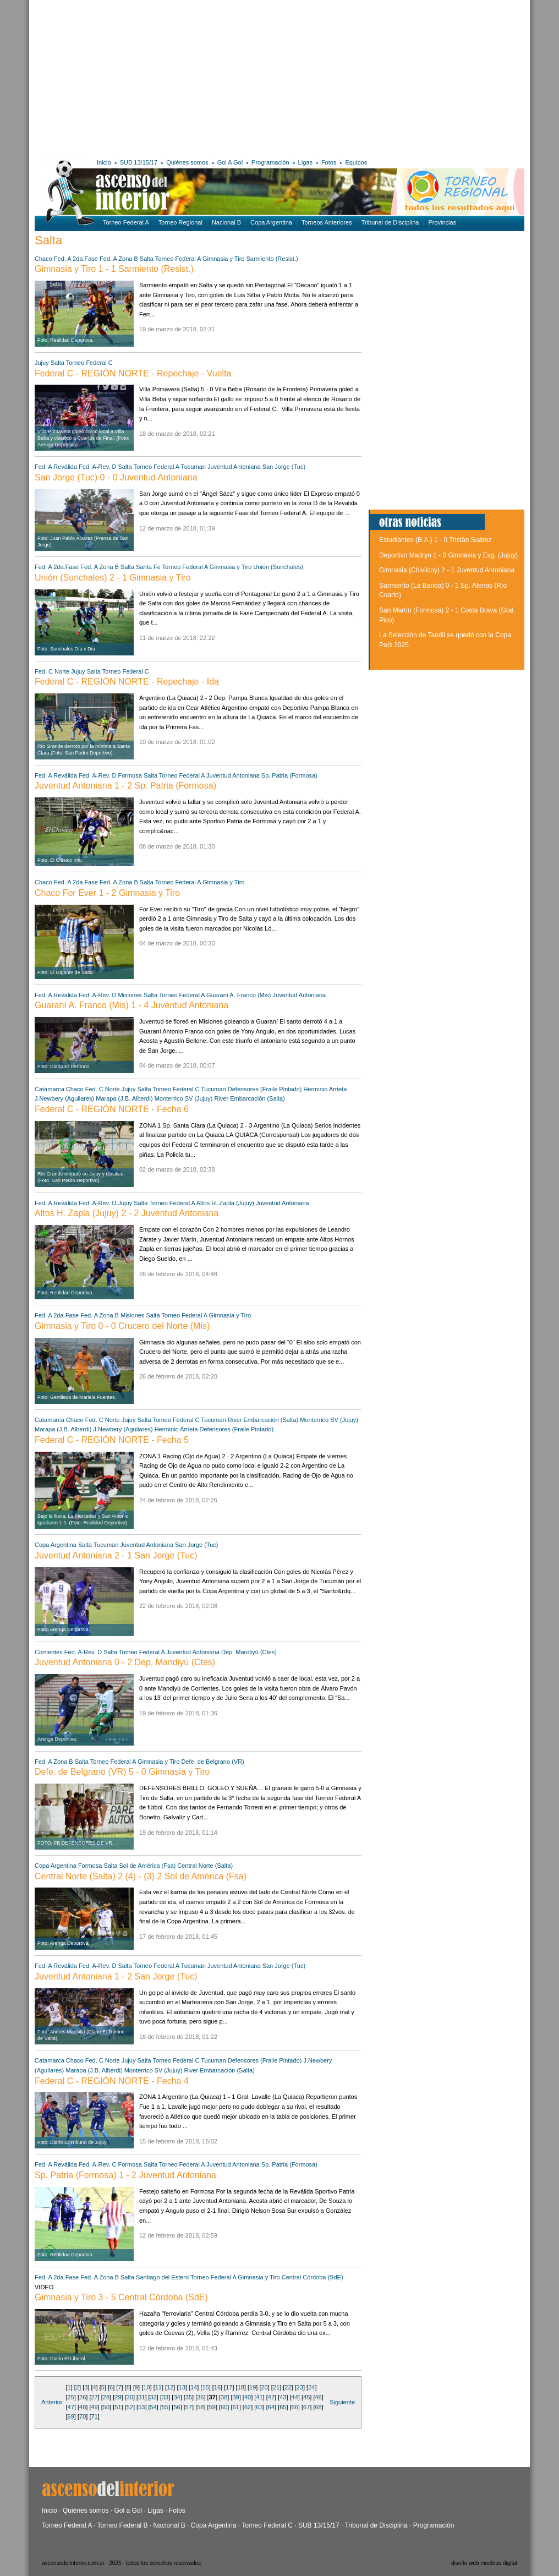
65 (283, 2407)
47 (71, 2407)
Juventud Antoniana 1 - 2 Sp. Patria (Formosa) (125, 785)
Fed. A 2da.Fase (76, 258)
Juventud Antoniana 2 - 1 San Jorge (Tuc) (116, 1555)
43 (283, 2397)
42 (271, 2397)
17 (229, 2387)
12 (170, 2387)
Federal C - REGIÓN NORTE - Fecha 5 (112, 1440)
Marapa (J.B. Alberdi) (125, 1098)
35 (188, 2397)
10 (146, 2387)
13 (182, 2387)
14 (193, 2387)
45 (306, 2397)
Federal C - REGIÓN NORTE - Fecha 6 (112, 1109)
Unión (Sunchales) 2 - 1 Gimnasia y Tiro (113, 577)
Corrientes (49, 1652)
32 (153, 2397)
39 (236, 2397)
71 (94, 2416)
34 (176, 2397)
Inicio (104, 162)
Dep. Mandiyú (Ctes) (249, 1652)
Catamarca (49, 1089)
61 (236, 2407)
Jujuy (42, 362)
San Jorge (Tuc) (283, 466)
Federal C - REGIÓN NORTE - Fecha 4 (112, 2081)
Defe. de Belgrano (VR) (212, 1761)
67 (306, 2407)
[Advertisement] (193, 77)
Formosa (129, 775)
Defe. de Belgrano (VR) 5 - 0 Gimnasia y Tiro (122, 1771)
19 (252, 2387)
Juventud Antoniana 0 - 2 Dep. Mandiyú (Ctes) (125, 1662)
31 (141, 2397)
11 (158, 2387)
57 (188, 2407)
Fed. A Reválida (56, 466)
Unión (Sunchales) (278, 567)
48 (82, 2407)
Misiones (129, 995)
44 (295, 2397)
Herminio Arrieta (325, 1089)
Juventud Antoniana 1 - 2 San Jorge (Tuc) (116, 1976)
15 (205, 2387)
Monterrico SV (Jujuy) (184, 1098)
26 (82, 2397)
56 (176, 2407)
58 (200, 2407)
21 (276, 2387)
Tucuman (192, 466)
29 (117, 2397)
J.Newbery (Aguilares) (64, 1098)
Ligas (305, 162)
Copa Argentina (271, 222)
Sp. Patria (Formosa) (289, 775)
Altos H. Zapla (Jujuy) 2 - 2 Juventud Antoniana (126, 1213)
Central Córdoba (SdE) (312, 2277)
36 (200, 2397)
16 (217, 2387)
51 (117, 2407)
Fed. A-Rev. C (97, 2164)
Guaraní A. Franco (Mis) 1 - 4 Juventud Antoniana (131, 1005)
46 (318, 2397)
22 (287, 2387)
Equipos (356, 162)
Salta (147, 258)
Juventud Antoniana (234, 466)
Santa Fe (148, 567)
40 (247, 2397)
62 (247, 2407)
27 (94, 2397)
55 (165, 2407)
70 (82, 2416)
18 (241, 2387)
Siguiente (342, 2402)
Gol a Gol (128, 2510)
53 (141, 2407)
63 (259, 2407)
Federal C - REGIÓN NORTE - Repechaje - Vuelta (133, 373)
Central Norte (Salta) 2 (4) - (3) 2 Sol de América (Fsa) (140, 1876)
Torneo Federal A (126, 222)
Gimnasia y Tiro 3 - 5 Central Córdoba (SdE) (121, 2297)
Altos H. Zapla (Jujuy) (225, 1203)
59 (212, 2407)
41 (259, 2397)
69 (71, 2416)
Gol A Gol (230, 162)
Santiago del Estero (162, 2277)
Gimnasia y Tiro (224, 258)
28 (106, 2397)
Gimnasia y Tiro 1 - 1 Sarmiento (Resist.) (114, 269)
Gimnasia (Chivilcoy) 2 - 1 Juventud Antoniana (446, 570)
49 (94, 2407)
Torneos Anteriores (327, 222)
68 (318, 2407)
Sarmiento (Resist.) (272, 258)
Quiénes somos (187, 162)
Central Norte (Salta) (205, 1865)
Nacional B (226, 222)
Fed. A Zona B (119, 258)
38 (224, 2397)
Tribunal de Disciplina (390, 222)
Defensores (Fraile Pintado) (265, 1089)
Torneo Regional (180, 222)
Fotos (329, 162)
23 (300, 2387)
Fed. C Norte (53, 671)
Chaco (43, 258)
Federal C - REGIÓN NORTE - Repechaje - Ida (127, 681)
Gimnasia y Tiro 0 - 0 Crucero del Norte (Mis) (122, 1326)
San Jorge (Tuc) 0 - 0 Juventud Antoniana (116, 477)
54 (153, 2407)
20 (264, 2387)
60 (224, 2407)
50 (106, 2407)
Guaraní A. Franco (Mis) (238, 995)
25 (71, 2397)
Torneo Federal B (122, 2525)
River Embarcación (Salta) (249, 1098)
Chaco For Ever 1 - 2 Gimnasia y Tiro (107, 893)
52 (130, 2407)
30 (130, 2397)
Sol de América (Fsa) (147, 1865)
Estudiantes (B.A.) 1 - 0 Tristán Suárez (435, 540)
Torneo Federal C (89, 362)
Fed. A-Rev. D (97, 466)
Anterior (52, 2402)
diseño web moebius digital (484, 2563)
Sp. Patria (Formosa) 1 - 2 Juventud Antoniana (125, 2175)
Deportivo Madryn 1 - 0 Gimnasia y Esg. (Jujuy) (448, 555)
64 (271, 2407)
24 (311, 2387)
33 (165, 2397)
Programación (270, 162)
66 (295, 2407)
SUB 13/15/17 (139, 162)
